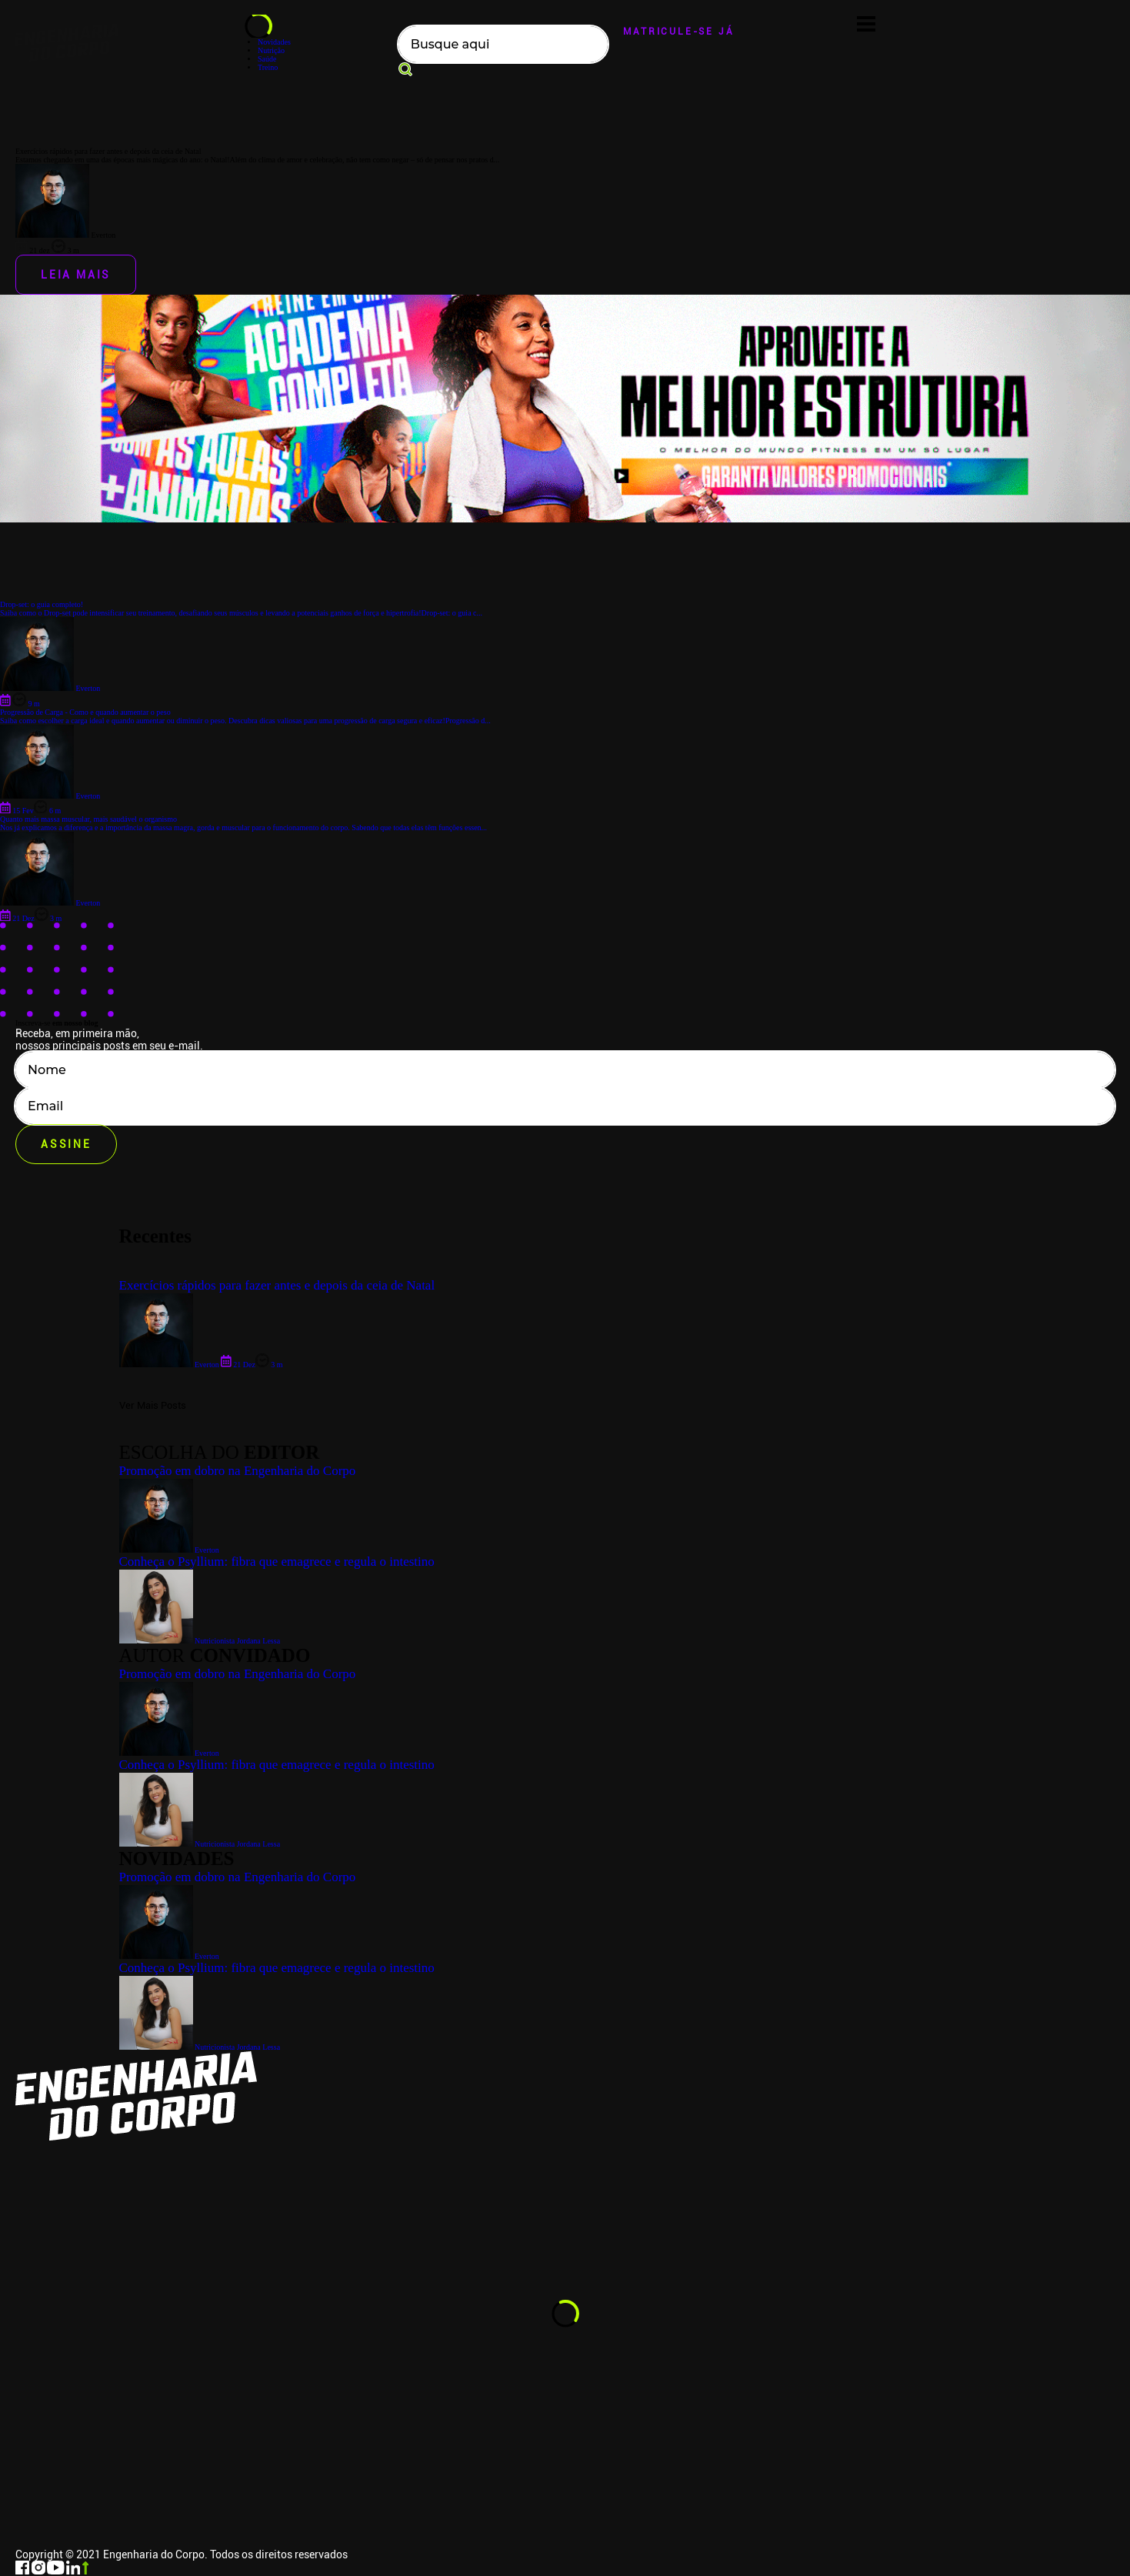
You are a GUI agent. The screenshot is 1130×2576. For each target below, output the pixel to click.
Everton (169, 1956)
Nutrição (271, 50)
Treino (268, 67)
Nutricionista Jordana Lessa (200, 2047)
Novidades (274, 42)
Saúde (267, 59)
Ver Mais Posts (152, 1405)
